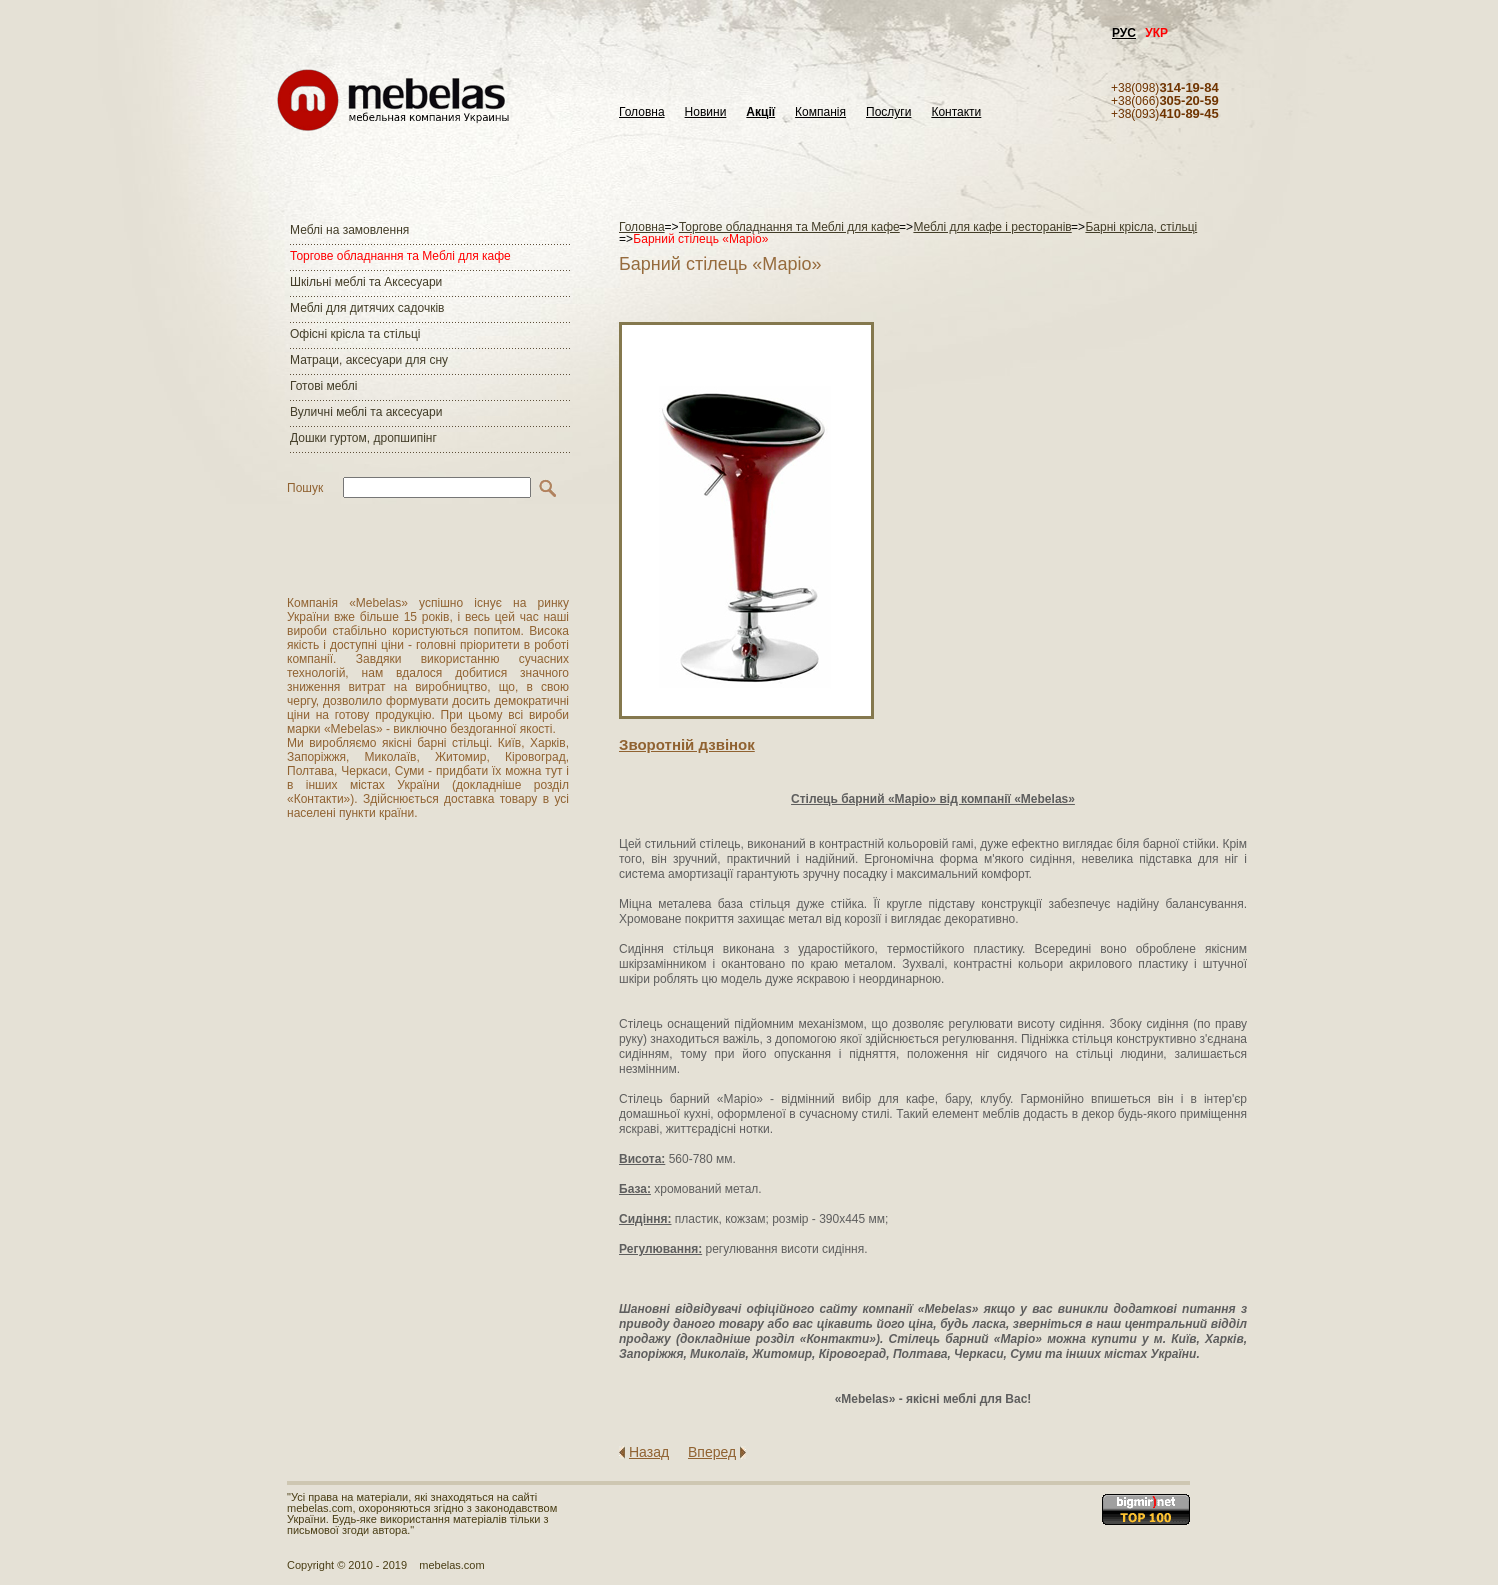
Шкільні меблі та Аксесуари (366, 282)
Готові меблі (323, 386)
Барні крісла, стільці (1141, 227)
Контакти (956, 112)
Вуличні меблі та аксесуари (366, 412)
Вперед (712, 1452)
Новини (706, 112)
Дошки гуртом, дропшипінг (363, 438)
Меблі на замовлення (349, 230)
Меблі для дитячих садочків (367, 308)
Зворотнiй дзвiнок (687, 744)
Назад (649, 1452)
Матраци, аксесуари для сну (369, 360)
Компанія (820, 112)
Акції (760, 112)
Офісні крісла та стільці (355, 334)
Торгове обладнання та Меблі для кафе (400, 256)
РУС (1124, 33)
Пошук (305, 488)
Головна (642, 112)
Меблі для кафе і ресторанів (992, 227)
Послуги (888, 112)
